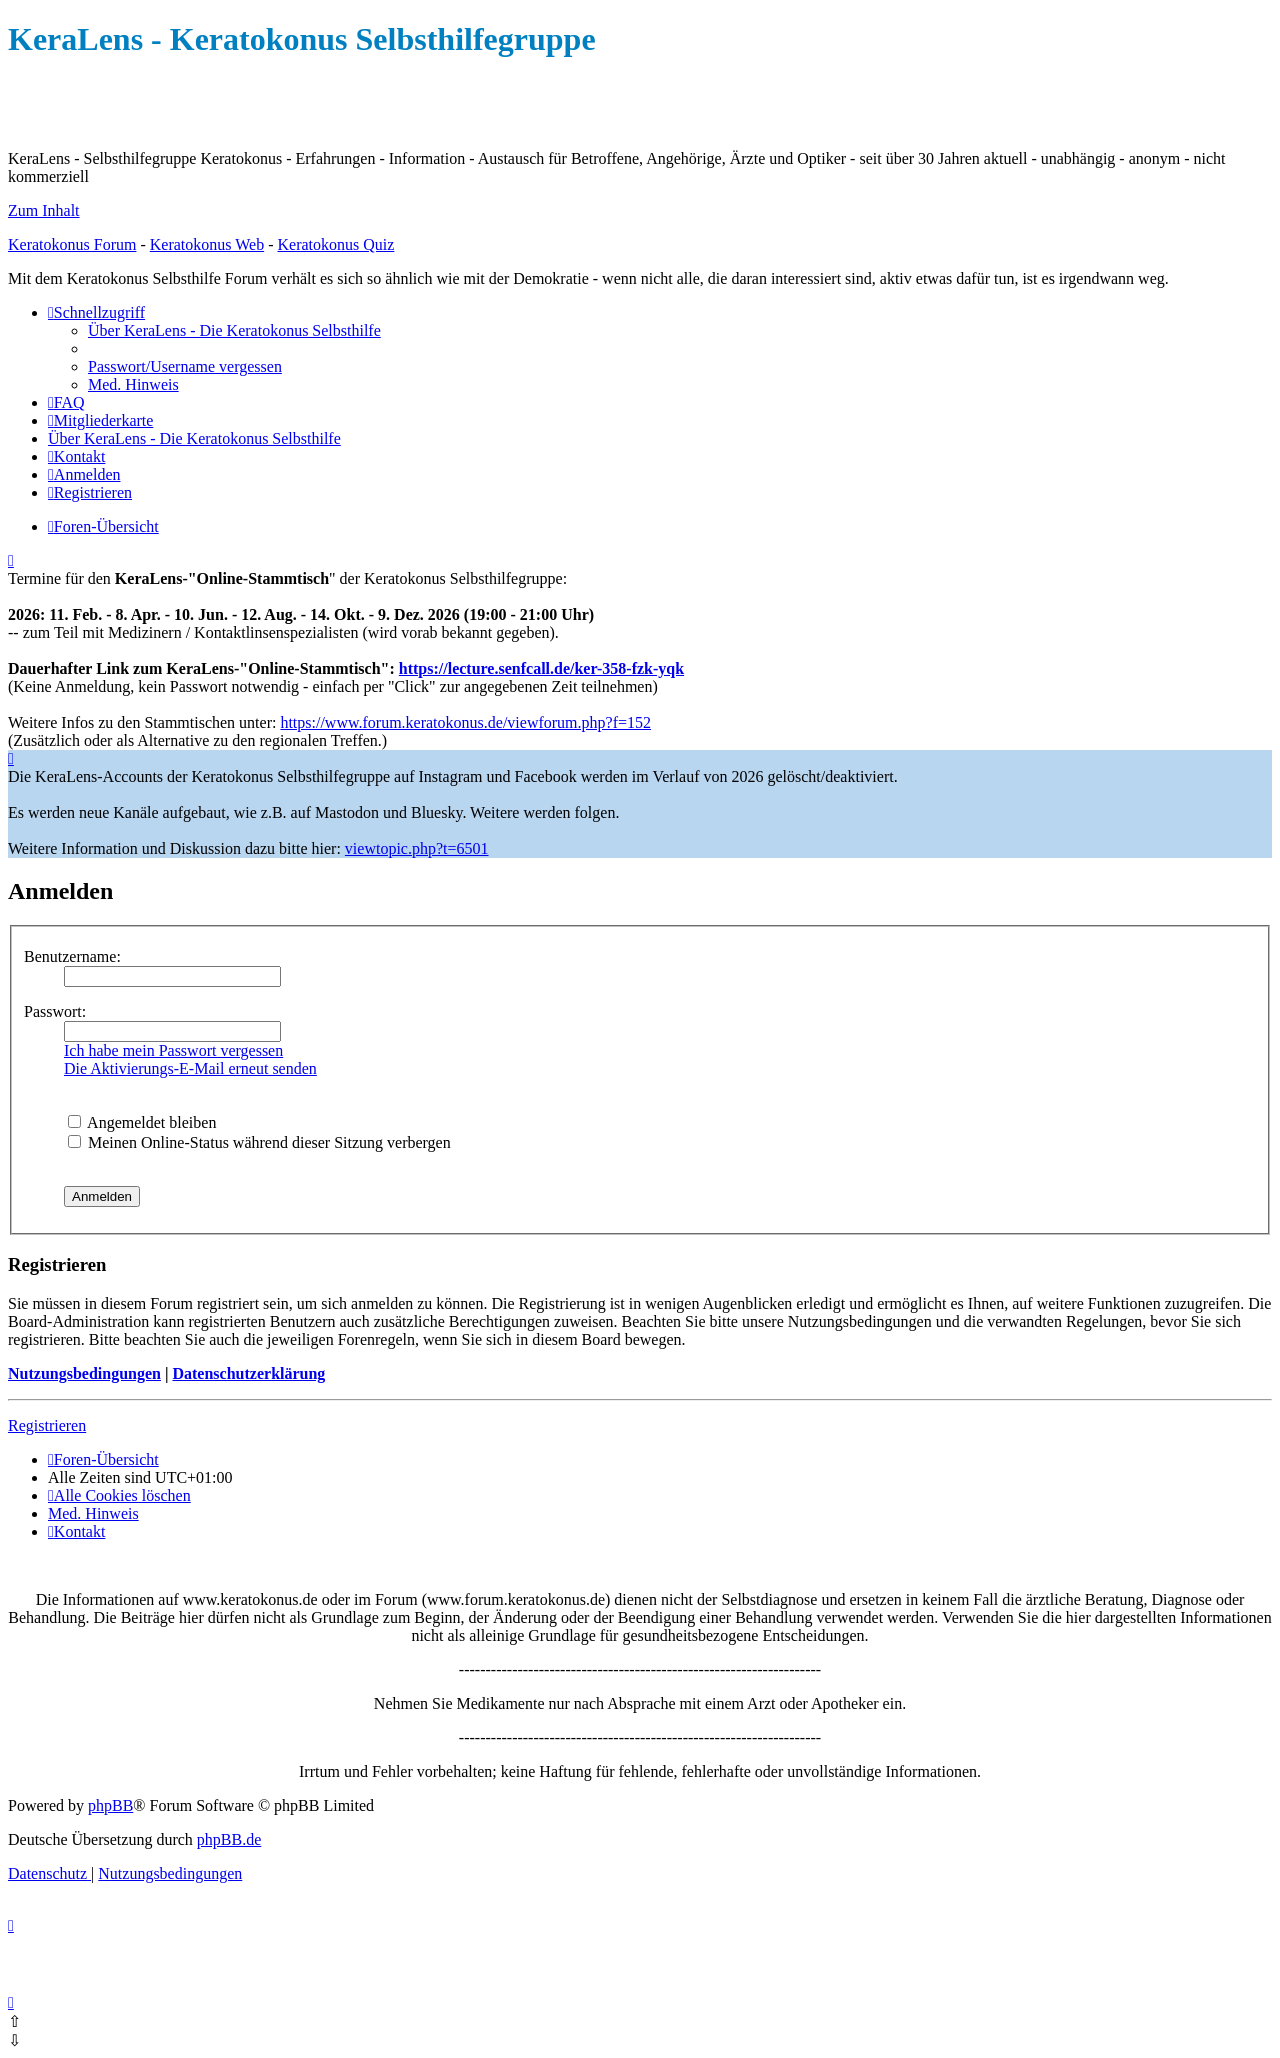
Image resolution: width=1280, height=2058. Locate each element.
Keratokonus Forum (72, 244)
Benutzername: (72, 956)
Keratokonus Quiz (335, 244)
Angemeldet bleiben (142, 1122)
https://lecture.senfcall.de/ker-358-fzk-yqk (541, 668)
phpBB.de (229, 1839)
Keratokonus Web (207, 244)
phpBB (110, 1805)
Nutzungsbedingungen (84, 1373)
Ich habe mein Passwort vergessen (173, 1050)
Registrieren (47, 1425)
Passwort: (55, 1011)
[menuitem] (234, 330)
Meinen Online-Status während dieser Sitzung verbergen (259, 1142)
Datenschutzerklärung (248, 1373)
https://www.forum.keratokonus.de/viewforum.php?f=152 (465, 722)
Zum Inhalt (44, 210)
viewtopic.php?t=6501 (417, 848)
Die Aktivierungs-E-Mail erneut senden (190, 1068)
